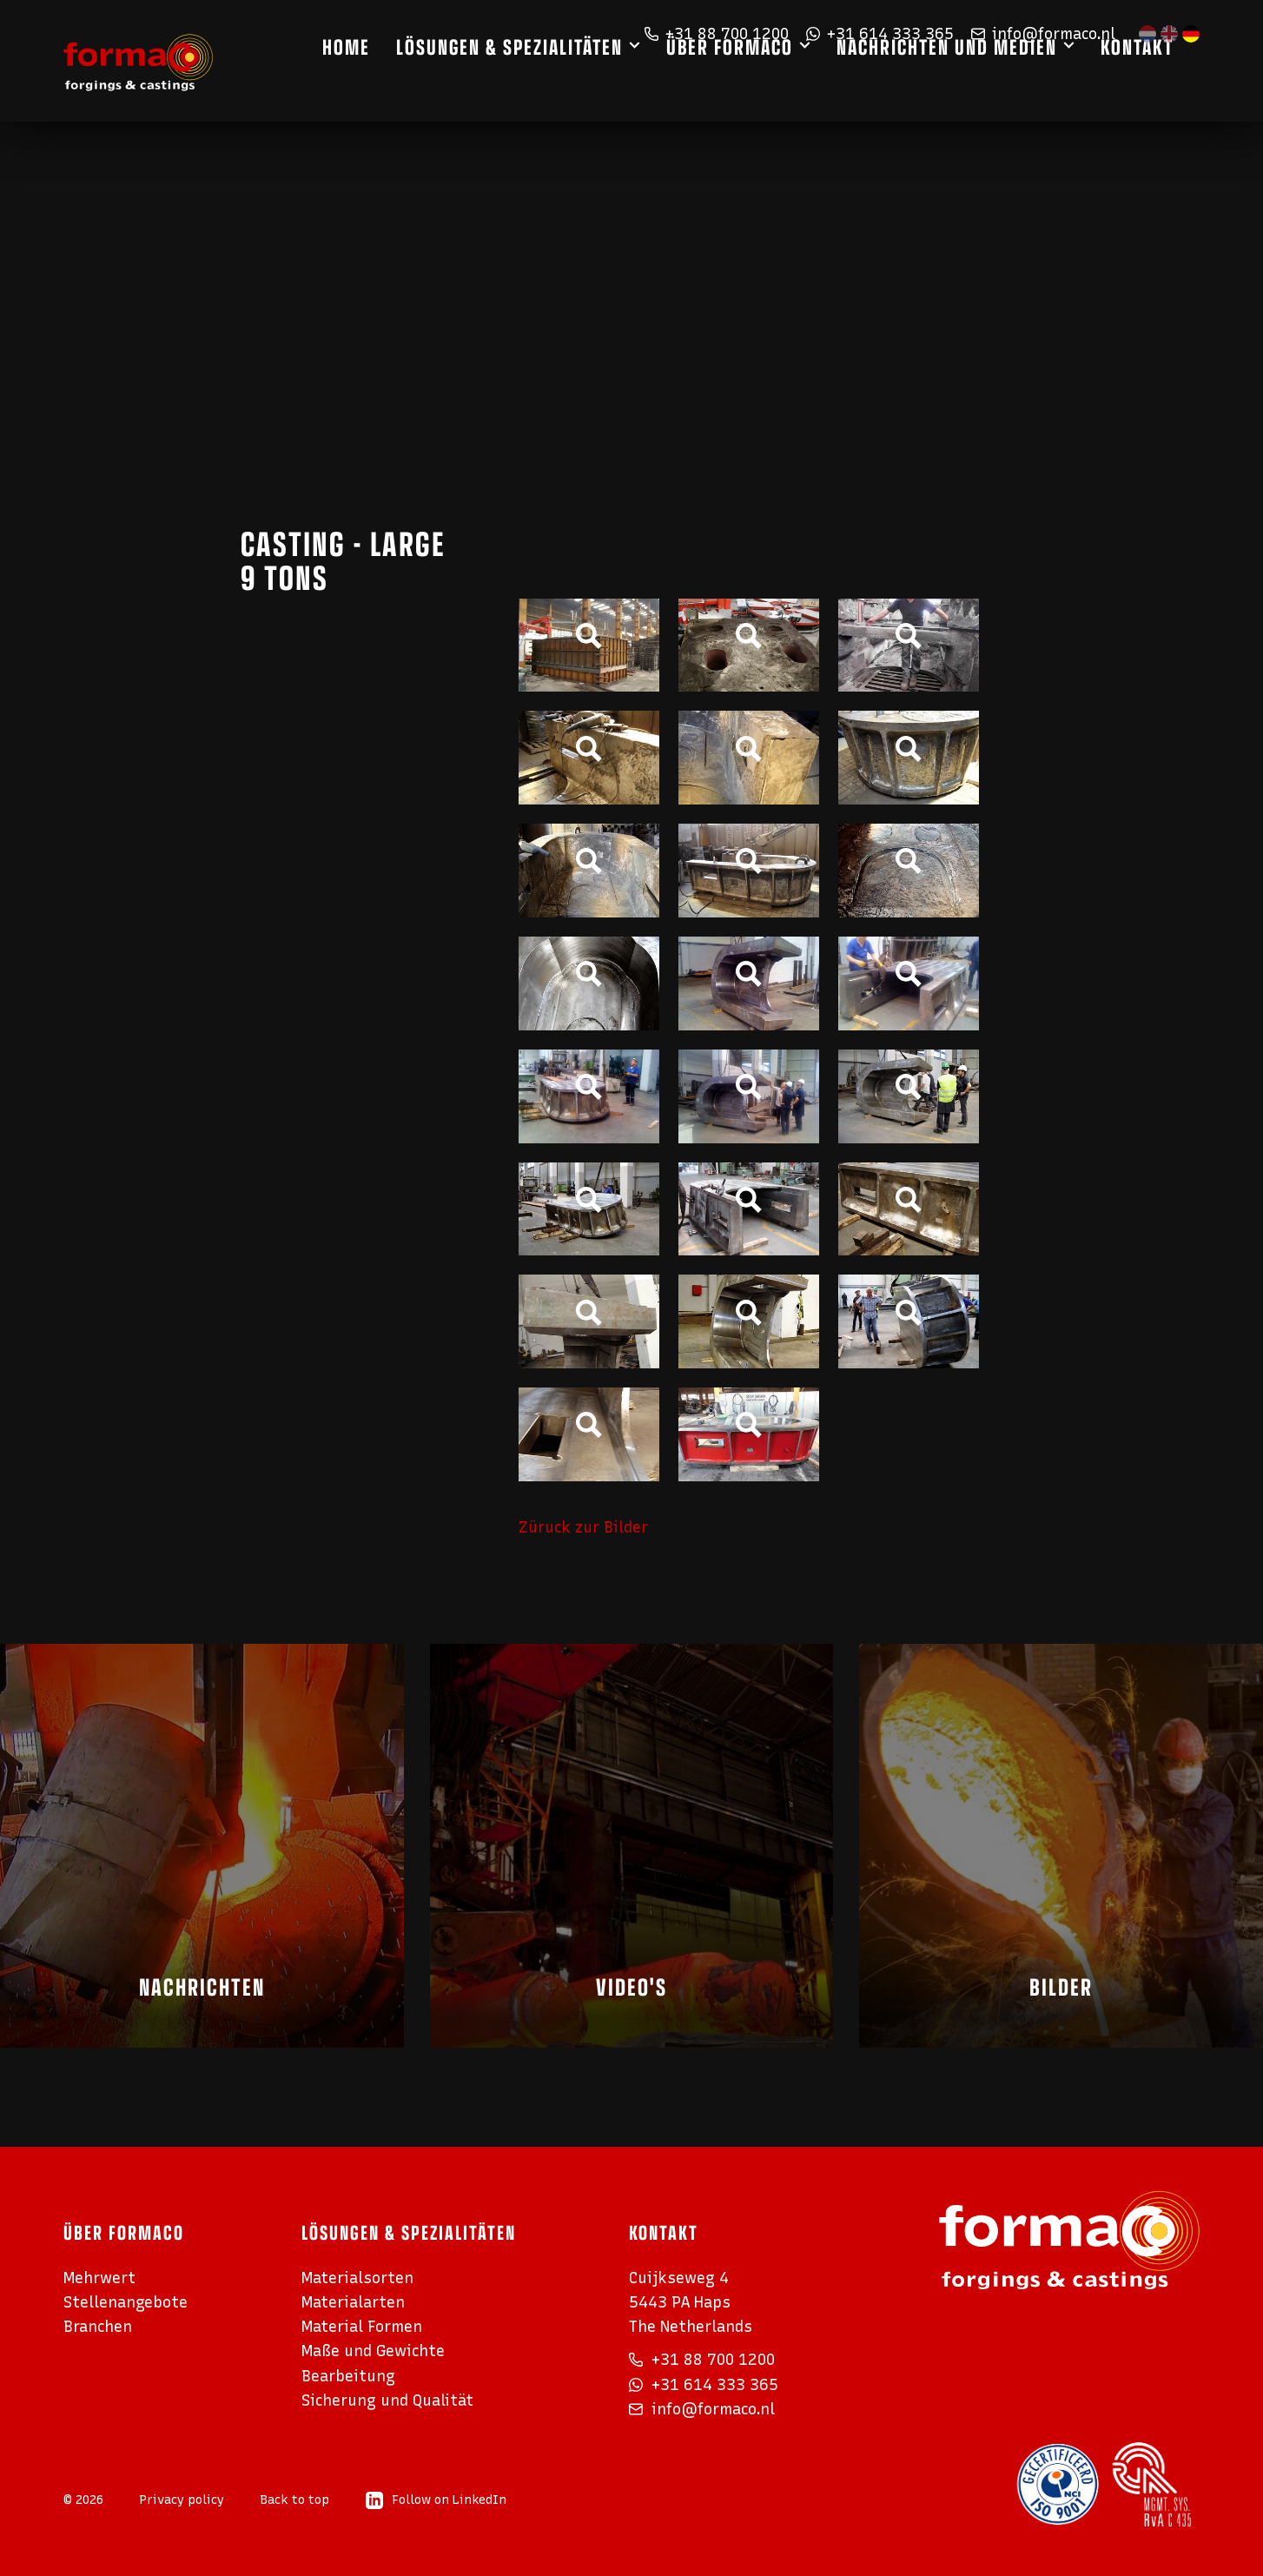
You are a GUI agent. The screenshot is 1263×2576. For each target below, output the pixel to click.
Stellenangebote (125, 2302)
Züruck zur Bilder (583, 1527)
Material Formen (361, 2326)
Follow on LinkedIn (436, 2500)
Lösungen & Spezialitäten (535, 80)
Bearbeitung (348, 2376)
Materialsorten (357, 2277)
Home (372, 80)
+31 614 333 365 (880, 33)
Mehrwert (99, 2277)
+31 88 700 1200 (717, 33)
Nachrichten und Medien (973, 80)
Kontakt (1163, 80)
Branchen (97, 2326)
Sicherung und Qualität (387, 2400)
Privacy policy (182, 2500)
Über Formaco (755, 80)
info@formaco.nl (1043, 33)
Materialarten (353, 2302)
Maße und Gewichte (373, 2350)
